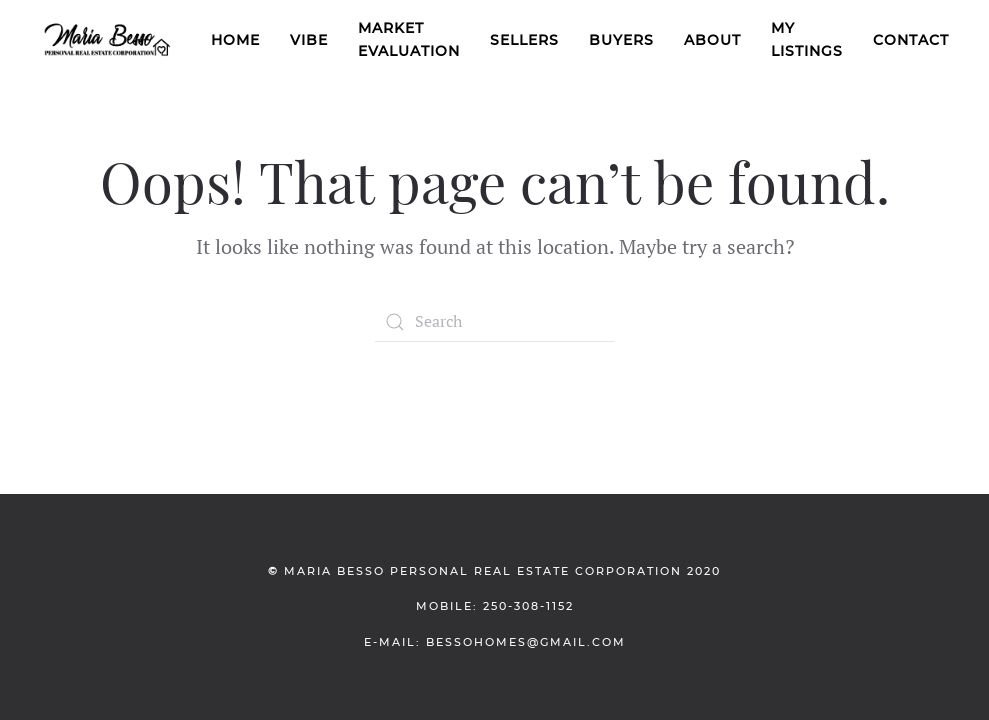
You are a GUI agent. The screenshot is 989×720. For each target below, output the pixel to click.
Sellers (524, 40)
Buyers (621, 40)
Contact (911, 40)
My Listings (807, 39)
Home (235, 40)
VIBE (309, 40)
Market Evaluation (409, 39)
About (712, 40)
